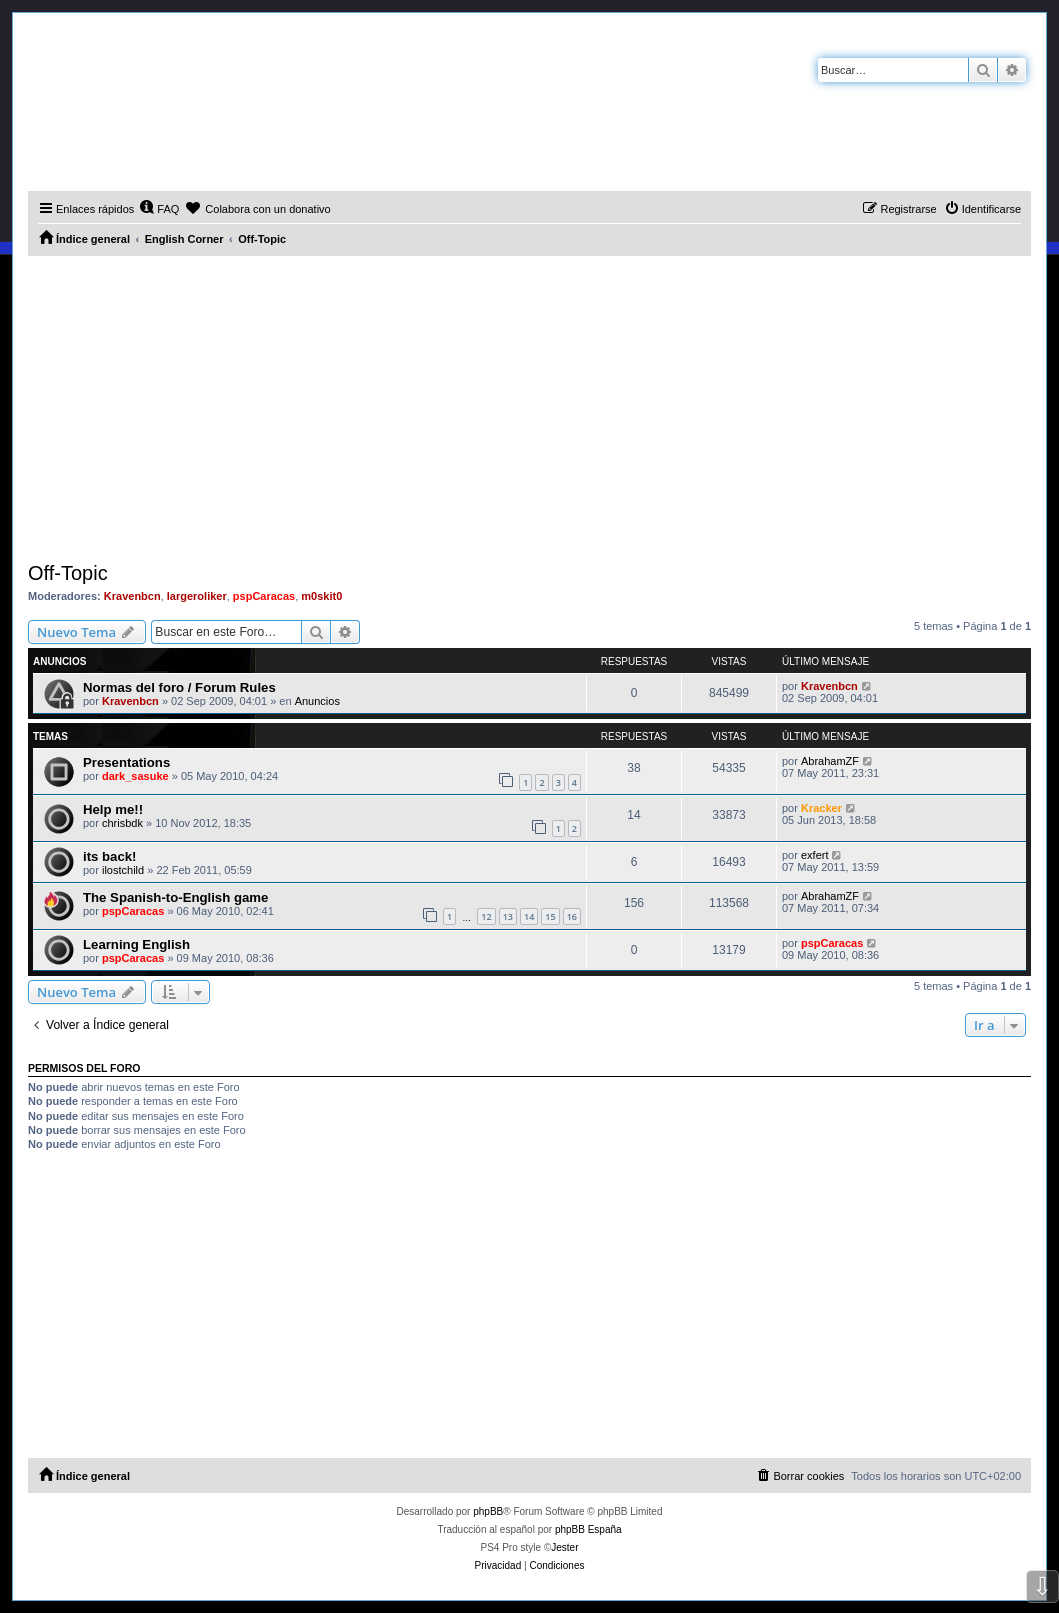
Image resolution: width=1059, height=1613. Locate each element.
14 (529, 916)
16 (572, 916)
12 (486, 916)
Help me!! (113, 809)
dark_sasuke (135, 776)
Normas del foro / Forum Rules (179, 687)
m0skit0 (321, 596)
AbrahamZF (830, 761)
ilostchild (123, 870)
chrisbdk (122, 823)
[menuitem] (159, 209)
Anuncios (317, 701)
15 (550, 916)
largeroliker (197, 596)
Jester (564, 1547)
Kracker (821, 808)
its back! (110, 856)
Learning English (136, 944)
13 (508, 916)
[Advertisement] (529, 406)
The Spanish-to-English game (175, 897)
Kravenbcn (132, 596)
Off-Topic (68, 573)
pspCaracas (264, 596)
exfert (815, 855)
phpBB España (588, 1529)
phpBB (488, 1511)
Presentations (126, 762)
